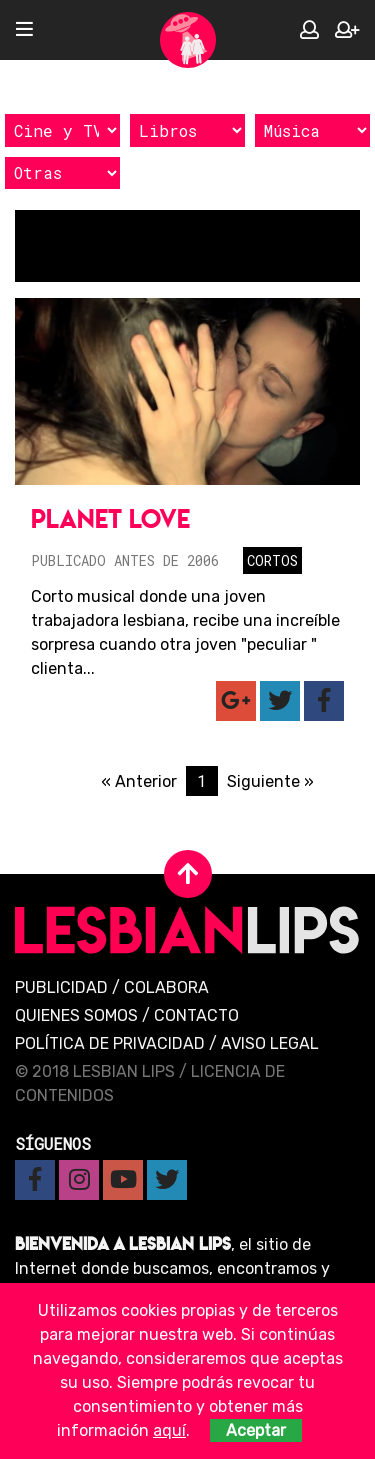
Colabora (166, 987)
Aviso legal (270, 1043)
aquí (169, 1430)
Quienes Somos (76, 1015)
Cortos (272, 560)
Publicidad (61, 987)
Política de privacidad (110, 1043)
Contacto (196, 1015)
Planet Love (110, 518)
